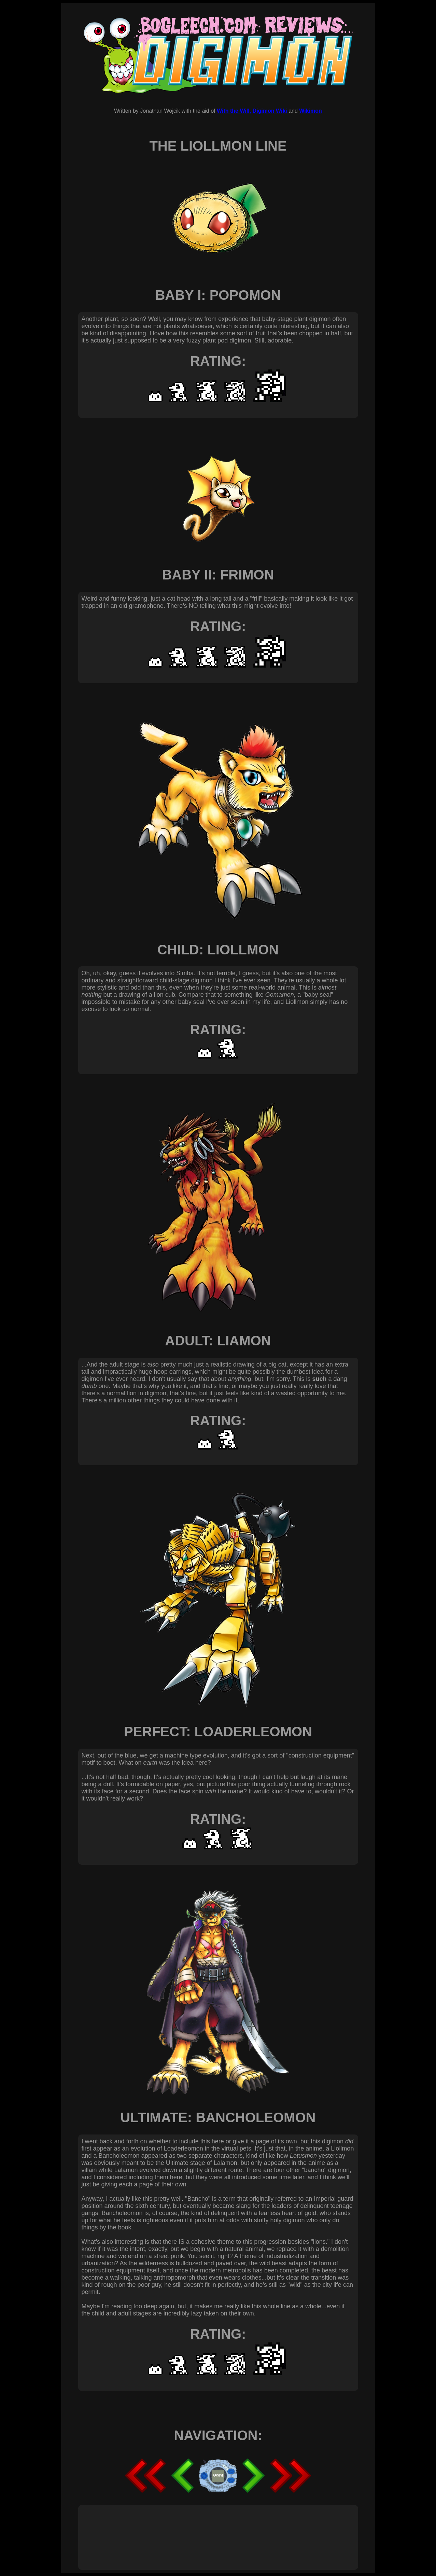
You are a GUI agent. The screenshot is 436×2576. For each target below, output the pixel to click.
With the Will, (234, 111)
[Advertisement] (206, 2530)
